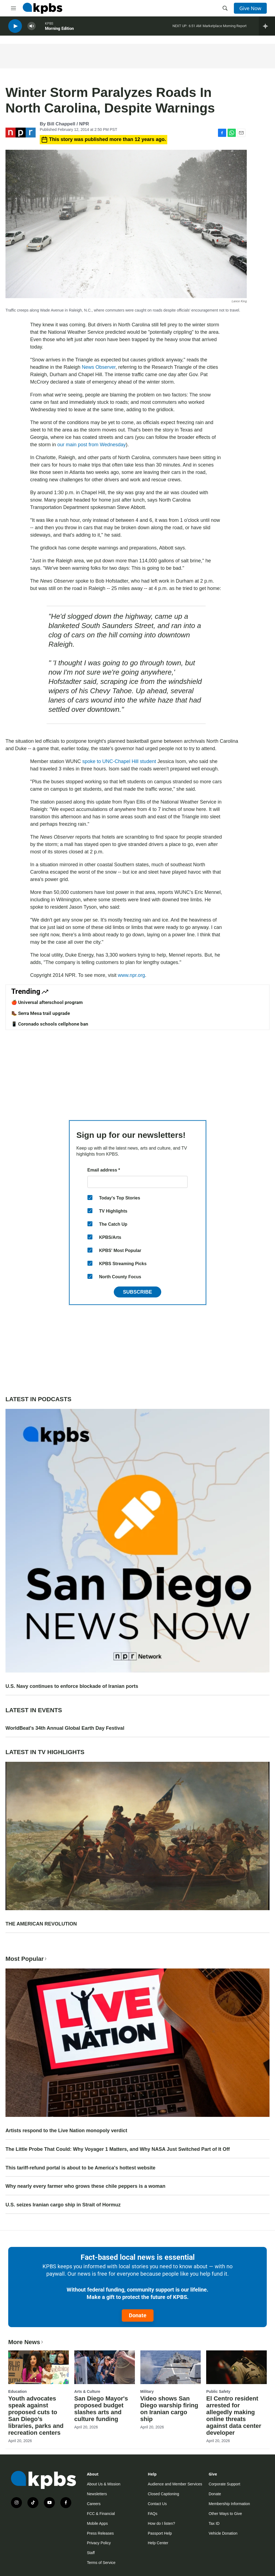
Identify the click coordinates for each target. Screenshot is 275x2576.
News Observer (98, 367)
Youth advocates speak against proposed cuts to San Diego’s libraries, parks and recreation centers (36, 2415)
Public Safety (218, 2391)
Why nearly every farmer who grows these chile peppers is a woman (85, 2186)
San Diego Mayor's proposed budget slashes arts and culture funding (101, 2408)
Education (17, 2391)
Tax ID (214, 2523)
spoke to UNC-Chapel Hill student (119, 761)
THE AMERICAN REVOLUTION (41, 1924)
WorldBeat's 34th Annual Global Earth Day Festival (64, 1728)
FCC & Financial (101, 2513)
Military (147, 2391)
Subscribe (137, 1292)
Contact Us (157, 2504)
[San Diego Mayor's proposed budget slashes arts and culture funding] (104, 2367)
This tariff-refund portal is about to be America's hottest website (80, 2168)
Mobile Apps (97, 2523)
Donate (137, 2315)
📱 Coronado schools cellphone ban (49, 1024)
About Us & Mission (103, 2484)
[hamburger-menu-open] (13, 8)
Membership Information (229, 2504)
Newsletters (97, 2494)
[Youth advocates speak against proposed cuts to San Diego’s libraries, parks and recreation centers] (38, 2367)
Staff (91, 2553)
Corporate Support (224, 2484)
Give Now (250, 8)
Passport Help (160, 2533)
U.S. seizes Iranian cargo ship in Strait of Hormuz (63, 2204)
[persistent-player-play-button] (15, 27)
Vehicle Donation (223, 2533)
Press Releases (100, 2533)
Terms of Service (101, 2562)
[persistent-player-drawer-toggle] (267, 27)
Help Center (158, 2543)
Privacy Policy (99, 2543)
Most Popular (26, 1958)
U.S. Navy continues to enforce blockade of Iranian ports (71, 1686)
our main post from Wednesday (91, 444)
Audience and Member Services (175, 2484)
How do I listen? (161, 2523)
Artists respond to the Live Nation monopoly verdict (66, 2130)
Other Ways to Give (225, 2513)
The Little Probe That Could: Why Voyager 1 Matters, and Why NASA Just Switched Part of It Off (117, 2149)
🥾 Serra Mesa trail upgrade (40, 1013)
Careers (94, 2504)
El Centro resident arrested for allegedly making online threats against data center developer (233, 2415)
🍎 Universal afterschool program (47, 1002)
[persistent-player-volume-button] (31, 27)
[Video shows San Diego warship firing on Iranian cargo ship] (170, 2367)
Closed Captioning (163, 2494)
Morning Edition (59, 29)
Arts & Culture (87, 2391)
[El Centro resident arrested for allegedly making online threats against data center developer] (236, 2367)
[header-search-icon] (225, 8)
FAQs (152, 2513)
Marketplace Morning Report (224, 27)
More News (26, 2342)
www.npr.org (131, 975)
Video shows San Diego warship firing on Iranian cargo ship (169, 2408)
